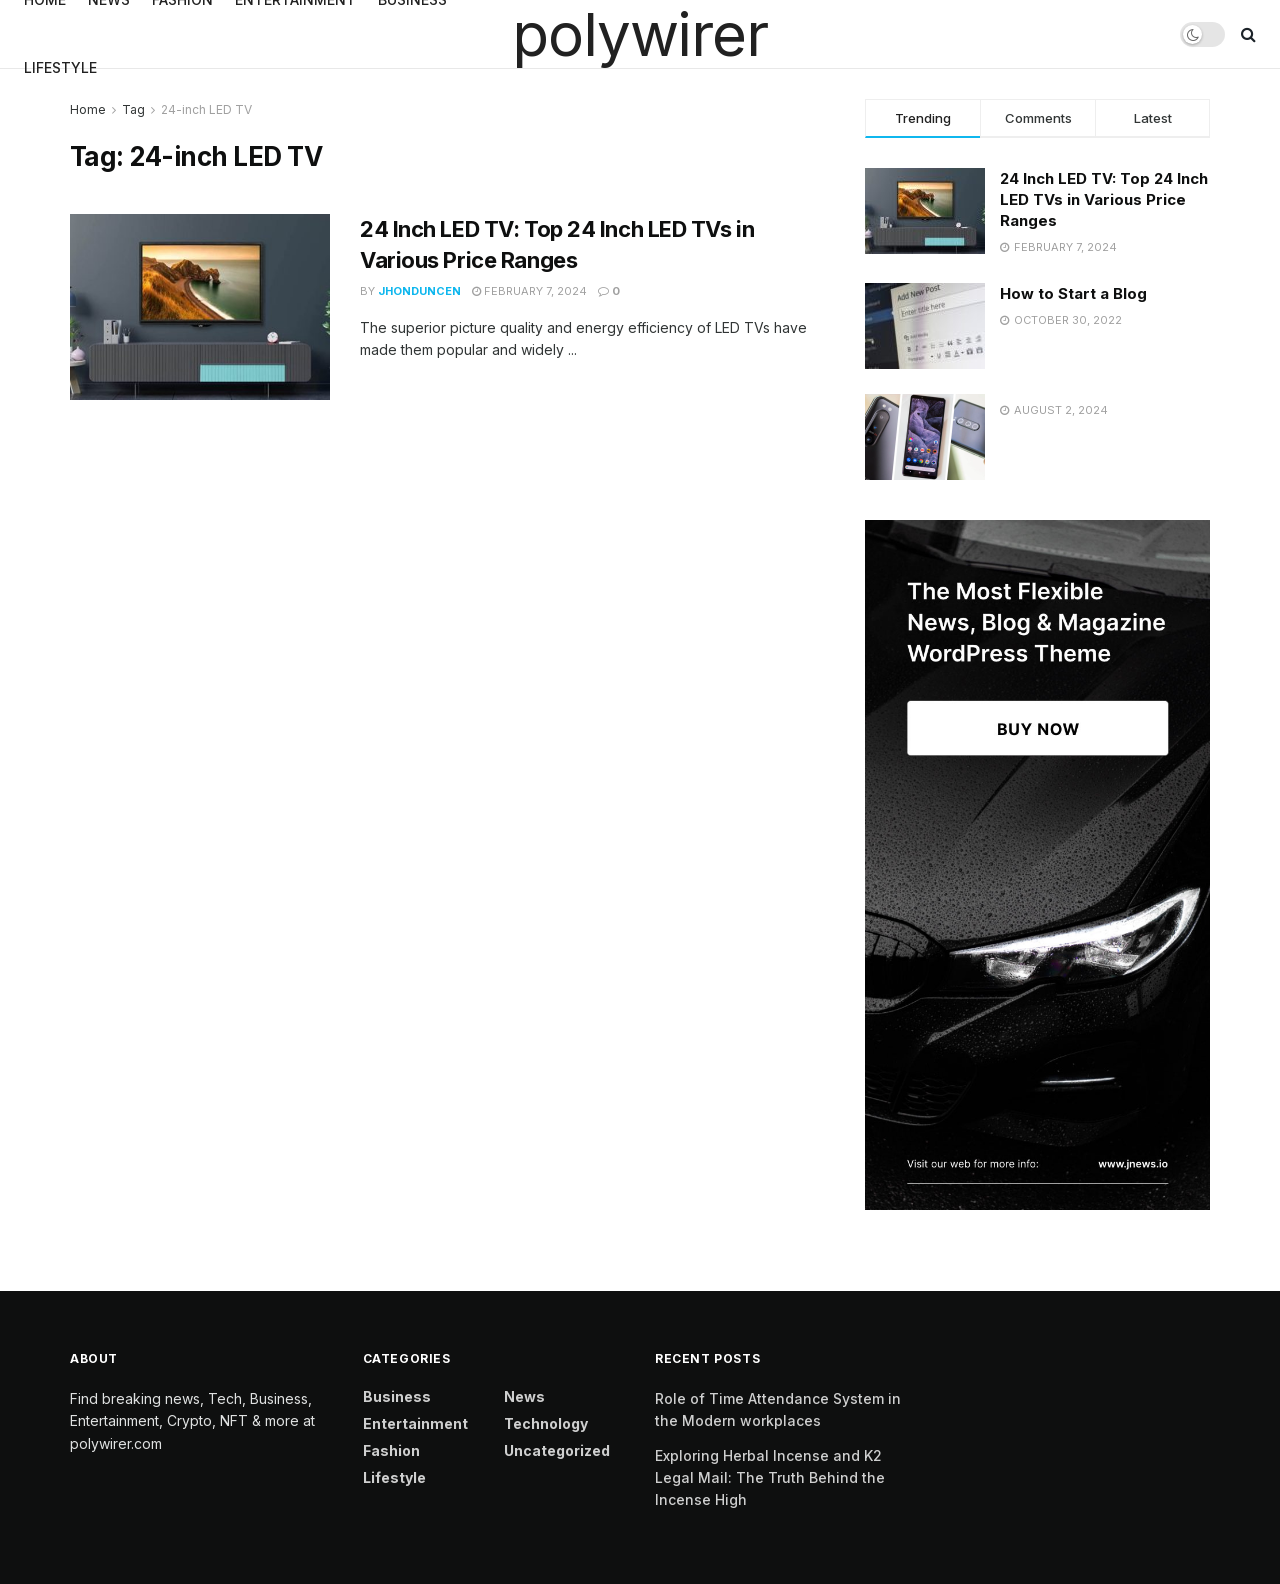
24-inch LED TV (206, 109)
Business (397, 1396)
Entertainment (415, 1423)
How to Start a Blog (1073, 293)
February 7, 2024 (529, 291)
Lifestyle (60, 67)
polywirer (639, 34)
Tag (133, 109)
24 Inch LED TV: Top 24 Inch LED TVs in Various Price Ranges (1104, 199)
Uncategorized (557, 1450)
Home (88, 109)
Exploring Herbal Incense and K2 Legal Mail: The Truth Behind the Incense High (770, 1478)
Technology (546, 1423)
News (524, 1396)
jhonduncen (419, 291)
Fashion (391, 1450)
